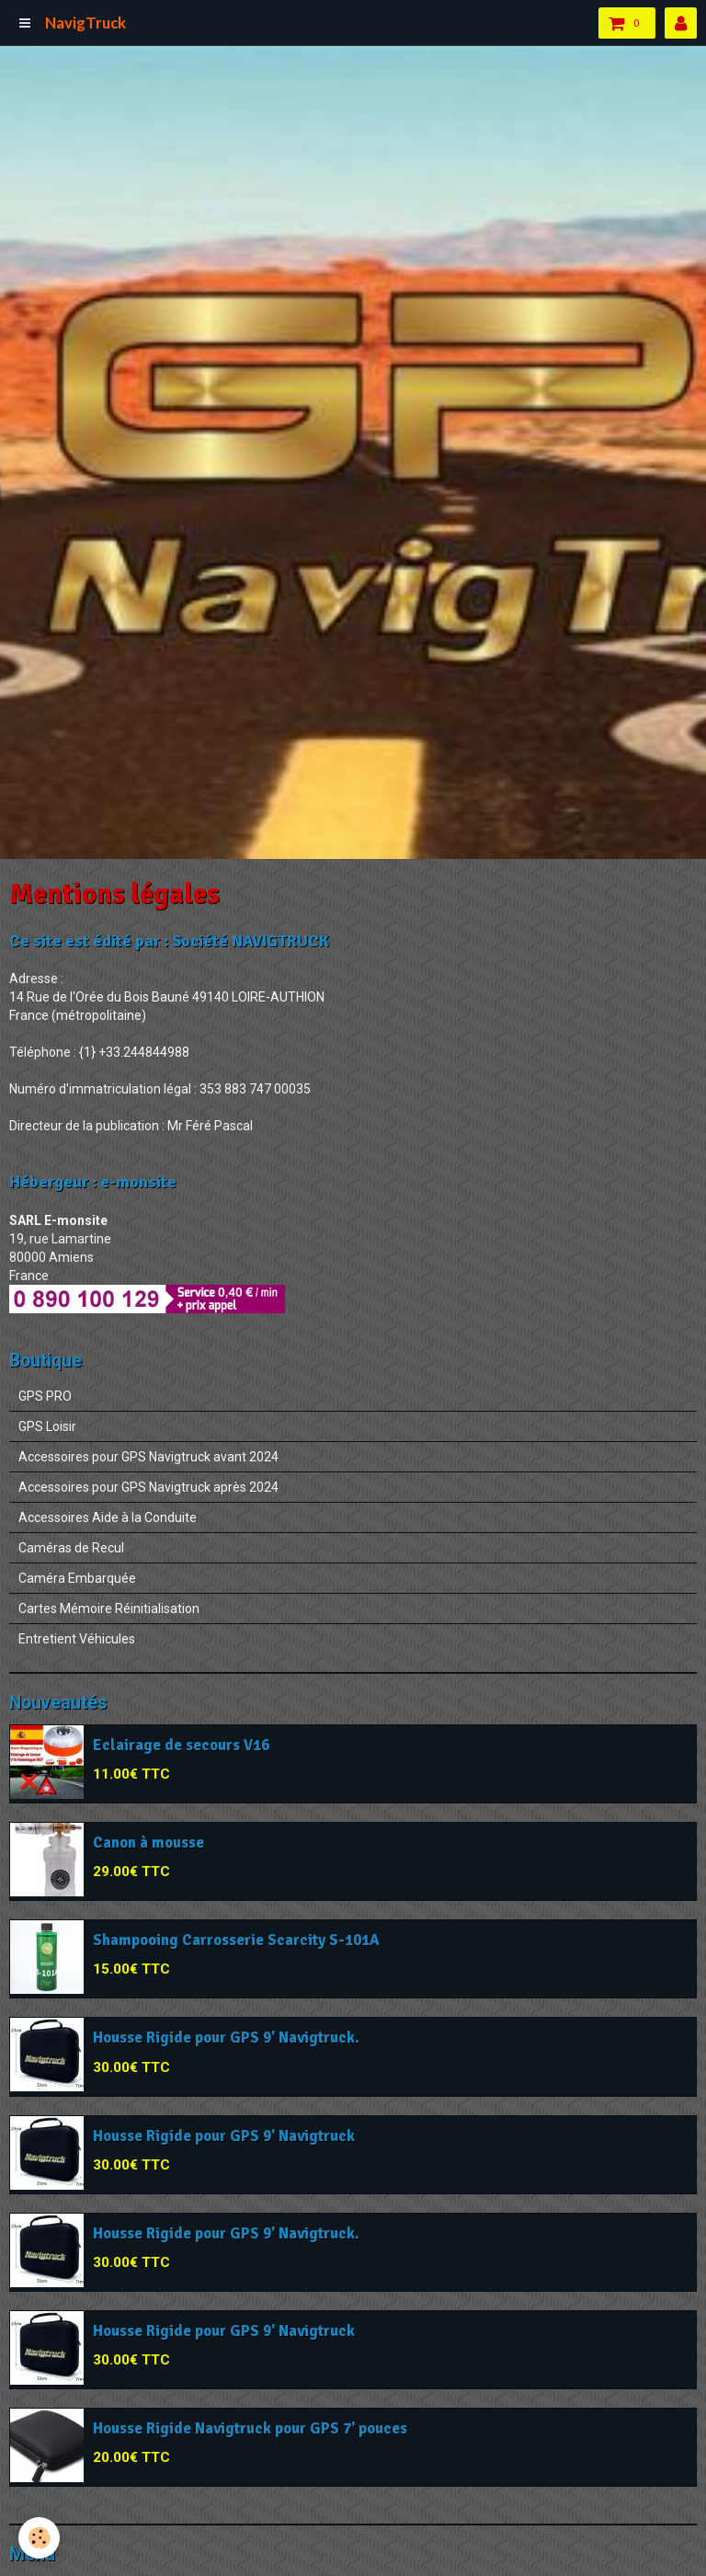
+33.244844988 (143, 1052)
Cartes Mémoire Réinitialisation (108, 1608)
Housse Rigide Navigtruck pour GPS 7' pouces (250, 2428)
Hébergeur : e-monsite (92, 1182)
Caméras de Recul (71, 1547)
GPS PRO (45, 1396)
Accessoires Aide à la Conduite (107, 1517)
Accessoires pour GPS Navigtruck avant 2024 (148, 1456)
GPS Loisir (47, 1426)
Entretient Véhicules (76, 1638)
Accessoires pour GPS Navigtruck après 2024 (148, 1487)
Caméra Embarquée (77, 1578)
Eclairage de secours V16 (181, 1745)
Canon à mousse (148, 1842)
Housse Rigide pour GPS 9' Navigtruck (224, 2136)
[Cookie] (39, 2538)
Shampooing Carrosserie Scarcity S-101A (236, 1940)
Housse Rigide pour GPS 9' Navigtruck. (226, 2038)
